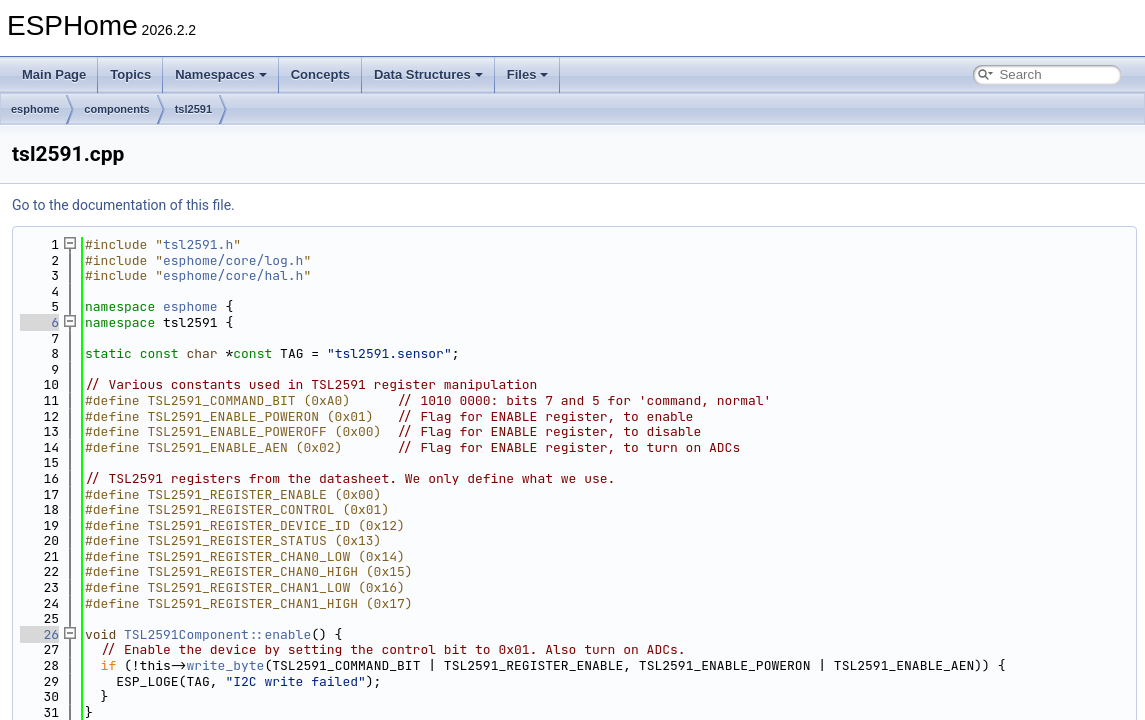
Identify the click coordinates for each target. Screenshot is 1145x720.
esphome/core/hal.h (233, 275)
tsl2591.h (198, 244)
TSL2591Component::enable (217, 634)
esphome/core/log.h (233, 260)
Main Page (54, 74)
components (116, 109)
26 (39, 634)
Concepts (320, 74)
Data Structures (428, 74)
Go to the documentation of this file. (123, 205)
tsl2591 (193, 109)
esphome (35, 109)
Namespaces (221, 74)
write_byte (225, 665)
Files (528, 74)
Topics (130, 74)
